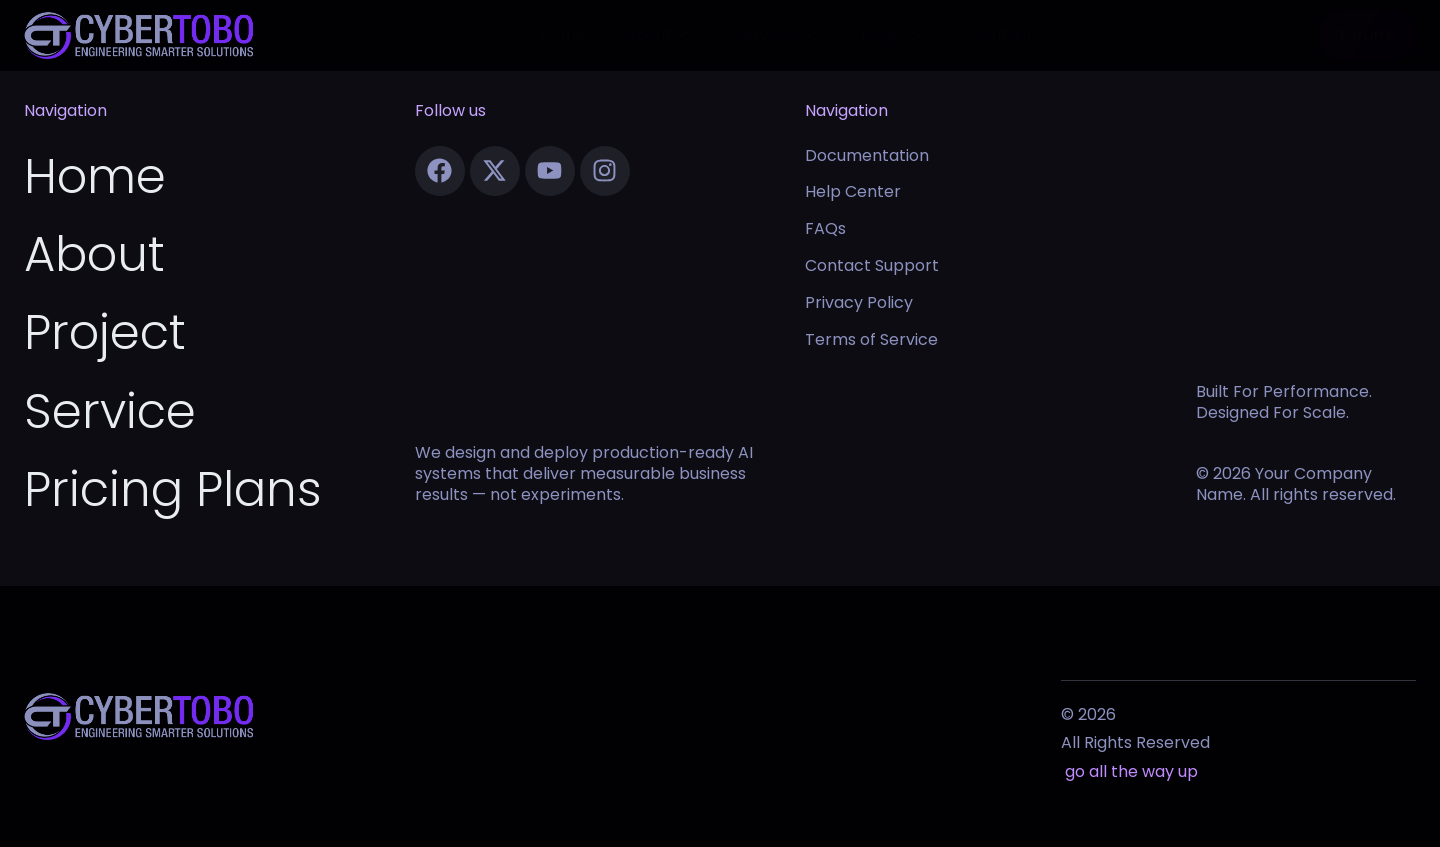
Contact (1002, 34)
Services (774, 34)
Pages (892, 34)
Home (562, 34)
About (656, 34)
